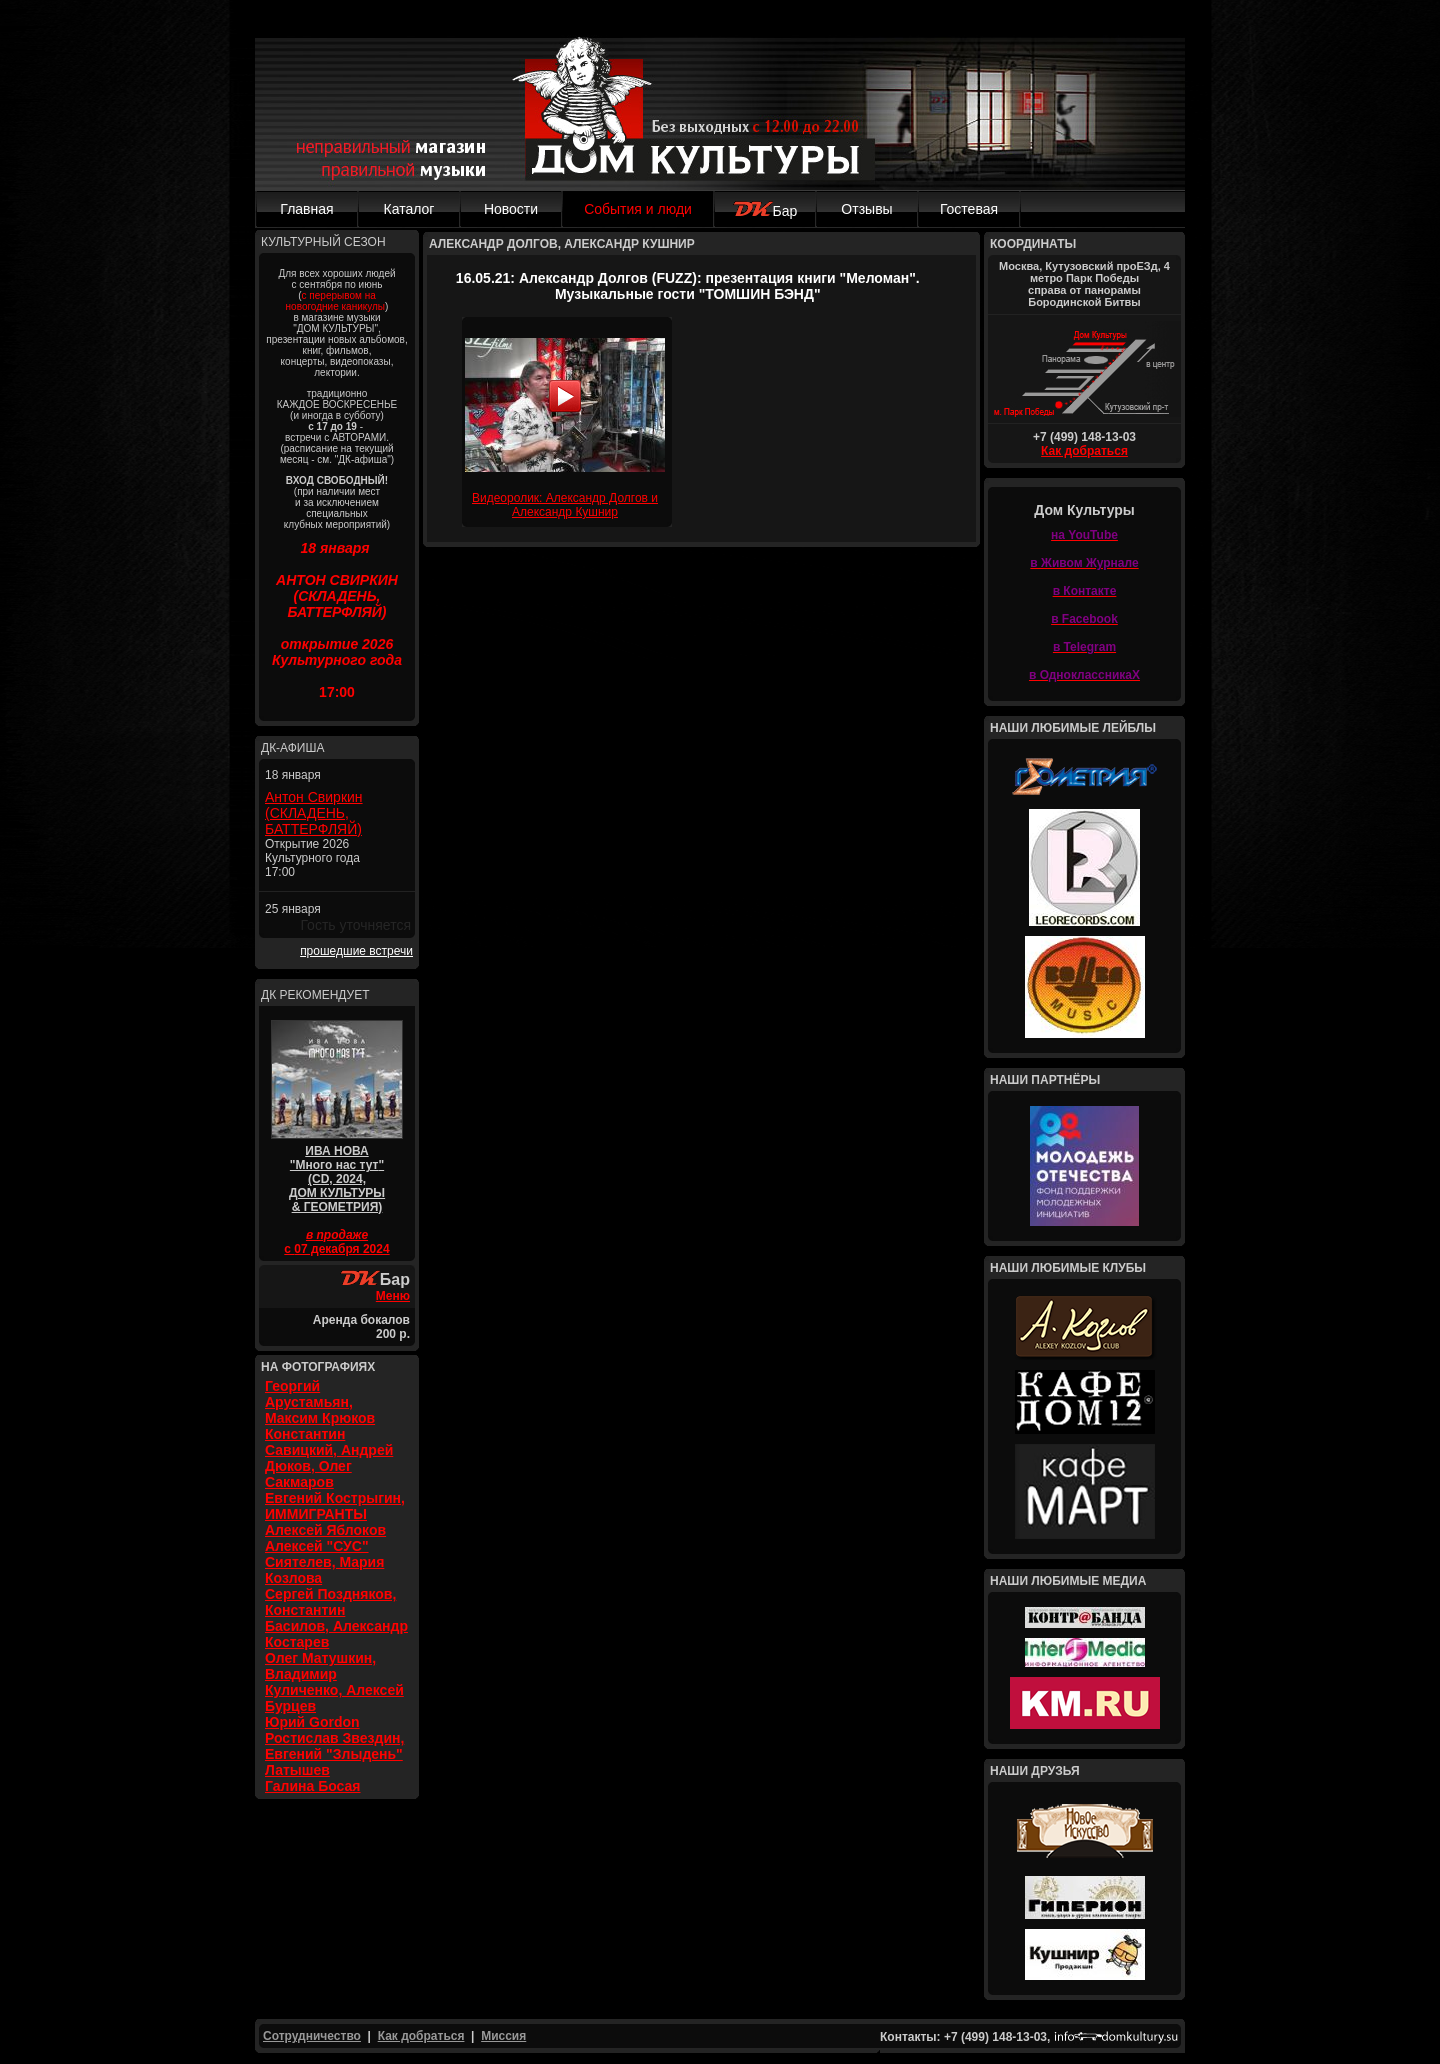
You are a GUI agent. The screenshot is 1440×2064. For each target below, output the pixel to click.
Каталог (409, 209)
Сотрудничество (312, 2036)
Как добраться (1084, 451)
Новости (511, 209)
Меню (393, 1296)
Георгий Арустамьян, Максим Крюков (320, 1402)
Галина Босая (313, 1786)
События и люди (638, 209)
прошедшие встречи (356, 951)
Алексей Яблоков (325, 1530)
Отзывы (866, 209)
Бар (765, 211)
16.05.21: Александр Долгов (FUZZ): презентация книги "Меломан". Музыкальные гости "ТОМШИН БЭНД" (688, 286)
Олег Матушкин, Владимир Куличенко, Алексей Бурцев (334, 1682)
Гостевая (969, 209)
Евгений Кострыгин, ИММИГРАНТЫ (335, 1506)
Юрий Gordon (312, 1722)
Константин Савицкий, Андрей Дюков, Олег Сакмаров (329, 1458)
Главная (306, 209)
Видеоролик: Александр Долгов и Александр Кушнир (565, 505)
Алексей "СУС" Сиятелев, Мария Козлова (324, 1562)
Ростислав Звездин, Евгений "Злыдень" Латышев (334, 1754)
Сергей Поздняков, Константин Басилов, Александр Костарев (336, 1618)
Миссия (503, 2036)
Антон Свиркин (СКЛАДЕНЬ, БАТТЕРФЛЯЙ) (314, 813)
